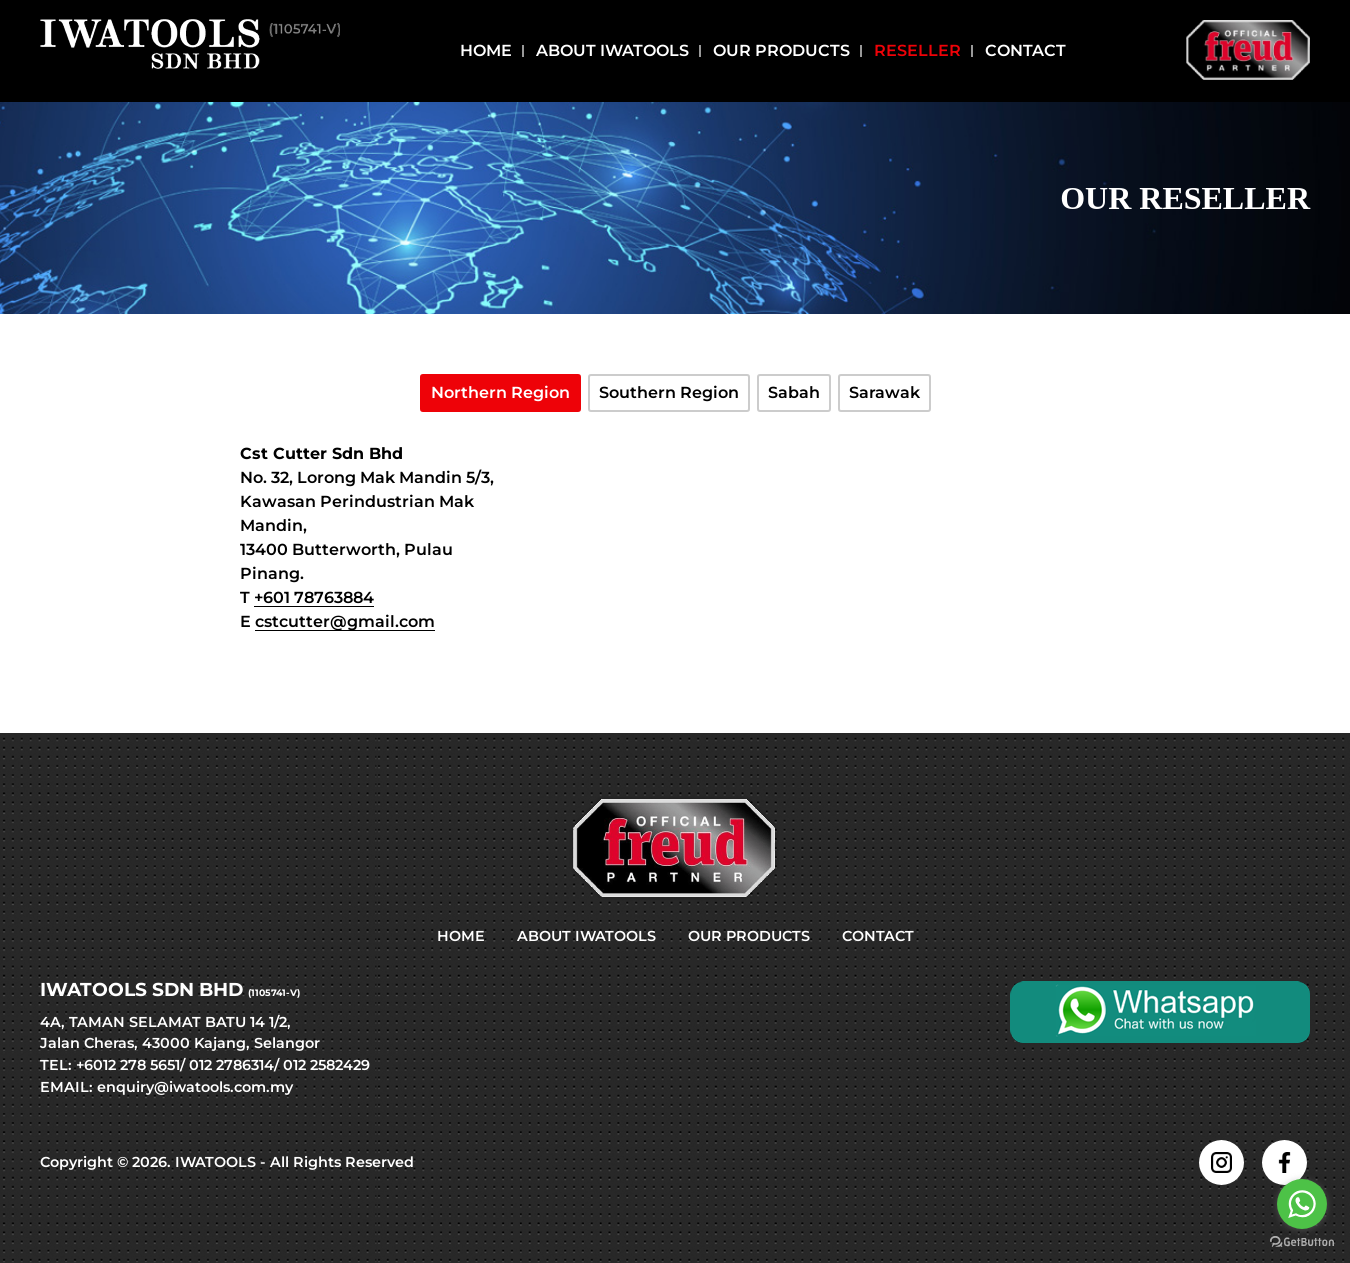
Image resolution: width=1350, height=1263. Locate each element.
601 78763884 (318, 597)
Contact (1025, 51)
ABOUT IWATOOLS (586, 936)
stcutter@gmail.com (349, 621)
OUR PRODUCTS (749, 936)
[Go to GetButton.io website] (1302, 1242)
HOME (461, 936)
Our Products (781, 51)
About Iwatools (612, 51)
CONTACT (878, 936)
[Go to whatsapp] (1302, 1204)
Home (486, 51)
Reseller (917, 51)
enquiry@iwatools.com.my (195, 1087)
